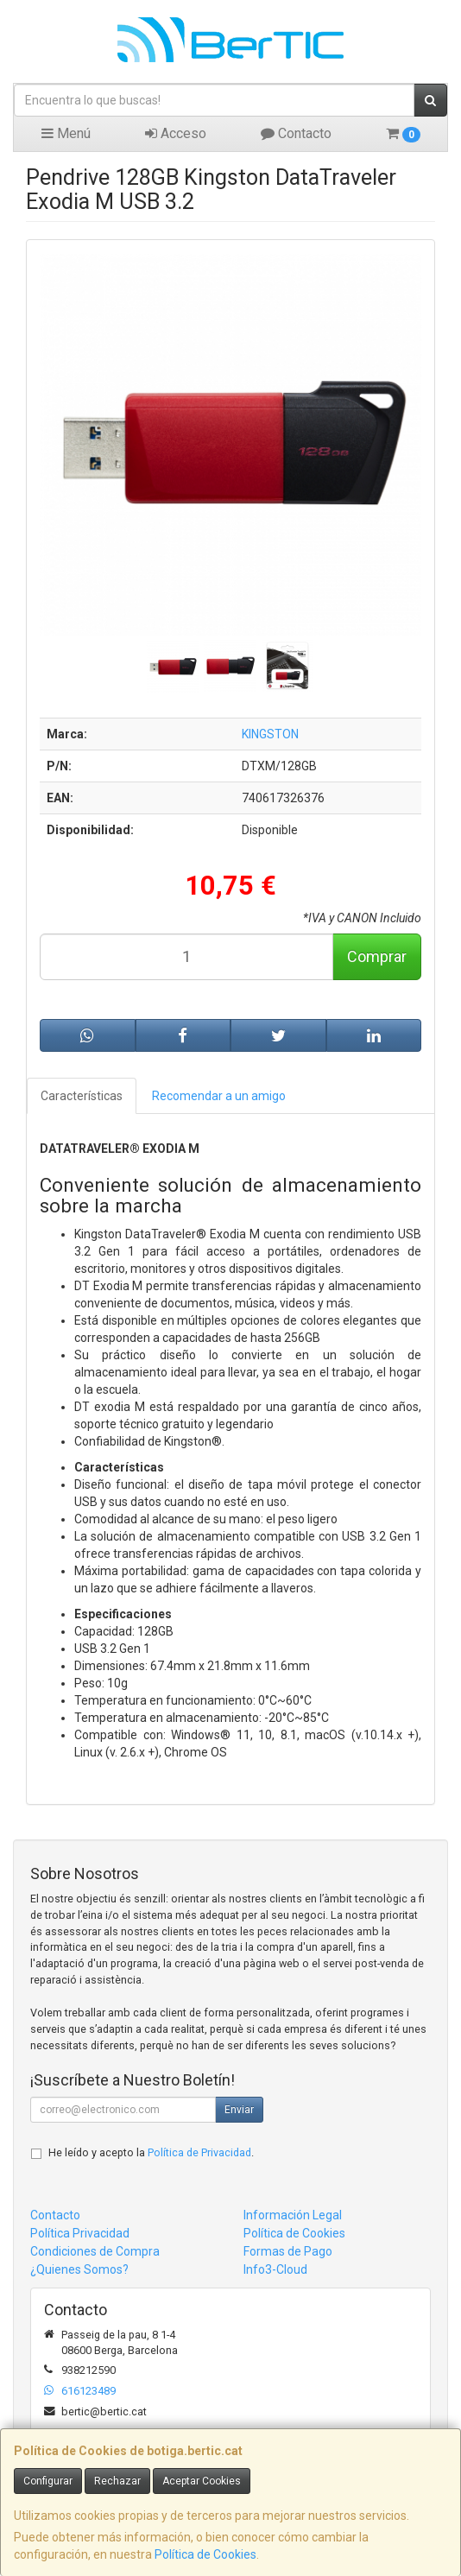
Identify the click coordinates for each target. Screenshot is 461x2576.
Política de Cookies (205, 2554)
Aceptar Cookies (201, 2481)
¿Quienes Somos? (79, 2269)
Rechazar (117, 2481)
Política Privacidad (79, 2233)
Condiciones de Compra (95, 2251)
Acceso (175, 133)
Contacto (296, 133)
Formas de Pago (287, 2251)
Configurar (48, 2481)
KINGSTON (270, 734)
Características (82, 1096)
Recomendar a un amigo (219, 1096)
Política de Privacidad (199, 2152)
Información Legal (292, 2215)
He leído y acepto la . (151, 2152)
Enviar (239, 2110)
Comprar (377, 956)
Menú (66, 133)
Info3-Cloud (275, 2269)
